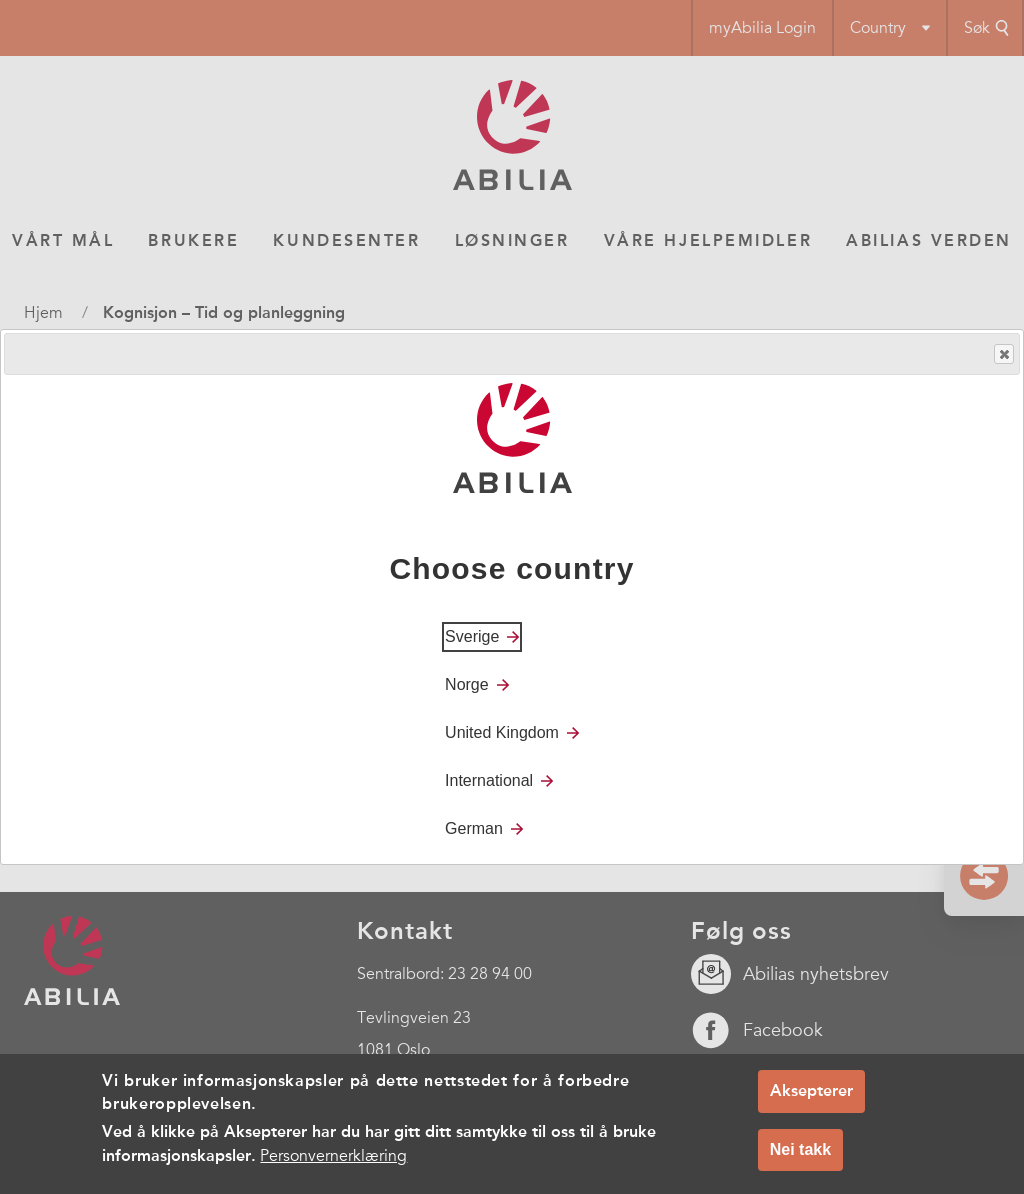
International (489, 780)
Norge (467, 684)
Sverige (472, 636)
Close (1003, 354)
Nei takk (800, 1150)
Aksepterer (811, 1091)
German (474, 828)
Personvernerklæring (333, 1157)
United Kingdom (502, 732)
